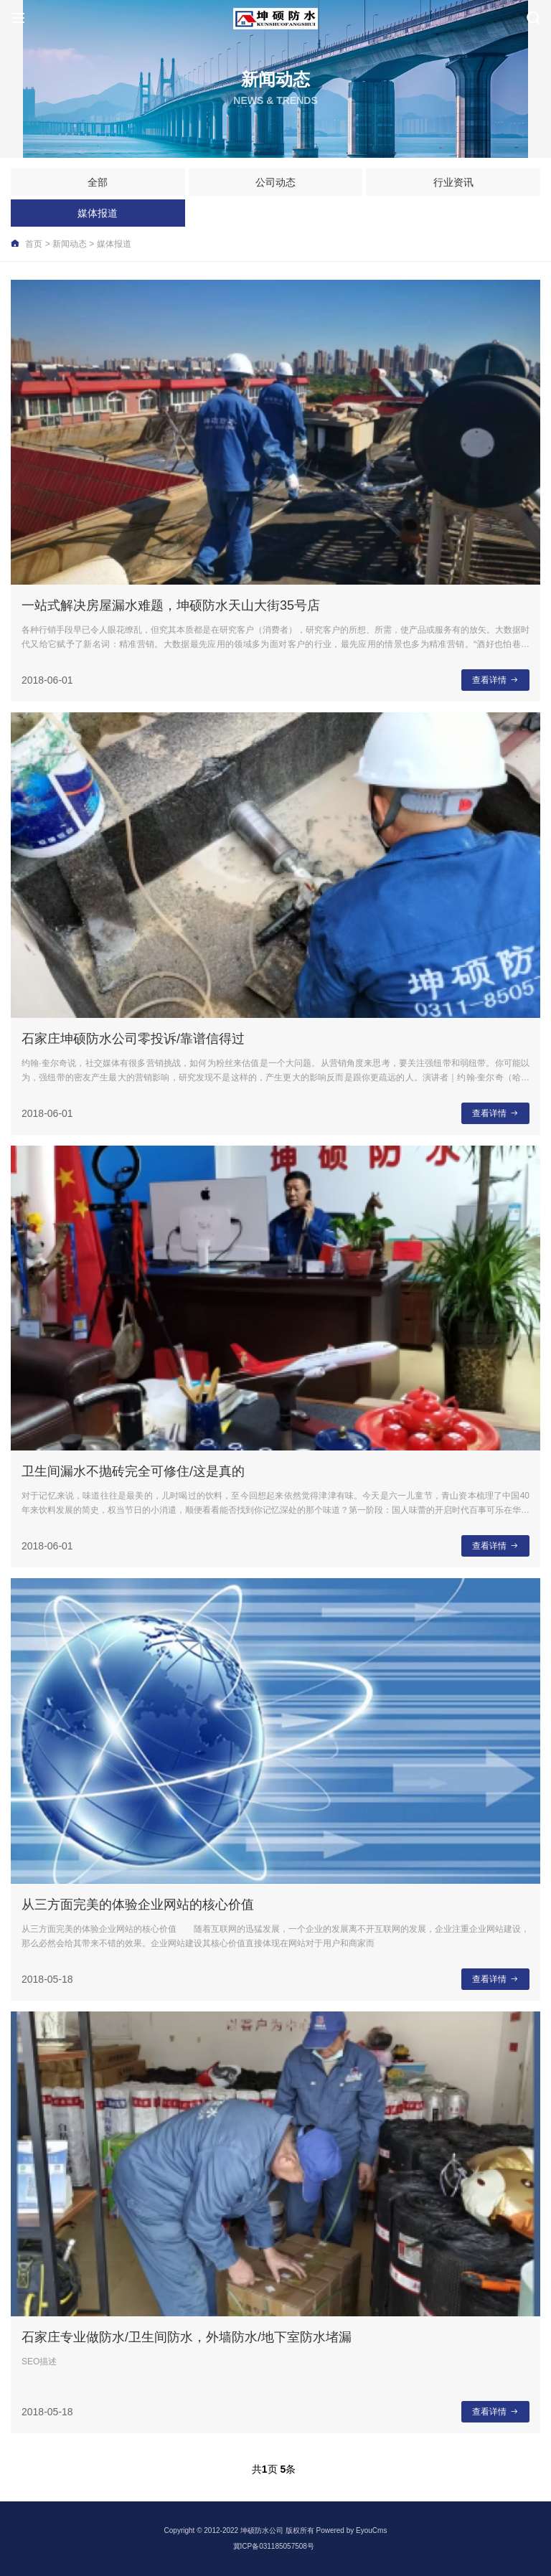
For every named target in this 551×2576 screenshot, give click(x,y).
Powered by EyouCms (350, 2530)
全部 (98, 182)
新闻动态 (69, 244)
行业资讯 (453, 182)
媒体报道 (97, 213)
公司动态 (275, 182)
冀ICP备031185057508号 (273, 2546)
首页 (33, 244)
